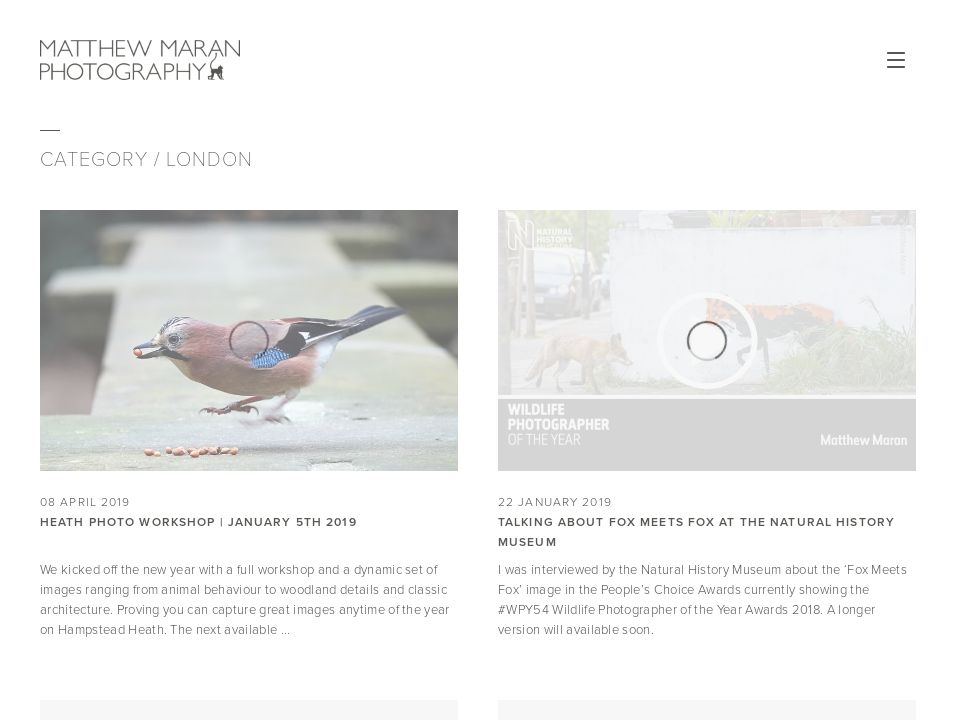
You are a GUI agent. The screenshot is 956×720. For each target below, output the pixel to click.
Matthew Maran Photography (140, 60)
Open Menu (896, 60)
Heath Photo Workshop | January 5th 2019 (198, 522)
